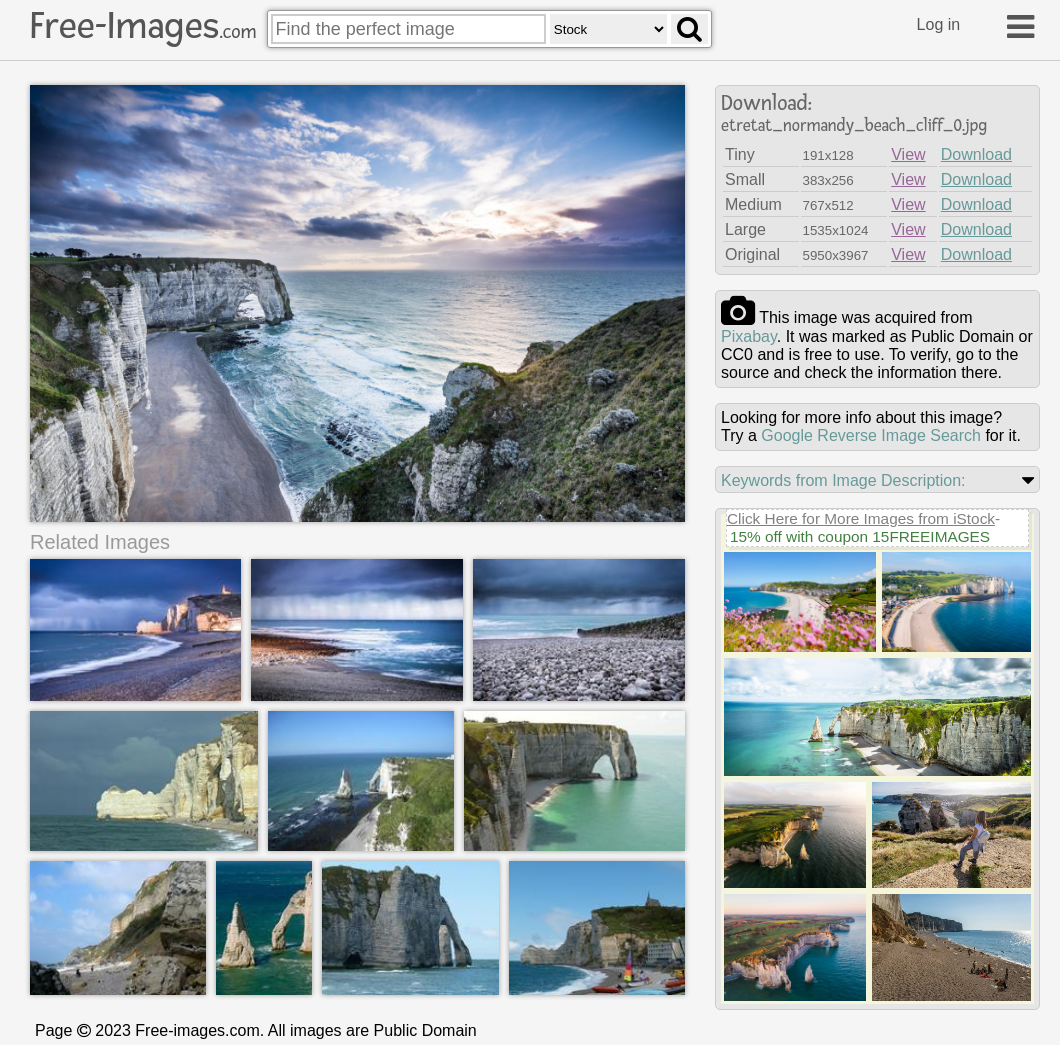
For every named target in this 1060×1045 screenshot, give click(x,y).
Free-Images (143, 26)
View (908, 154)
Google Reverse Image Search (871, 435)
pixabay (749, 336)
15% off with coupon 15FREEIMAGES (860, 536)
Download (976, 154)
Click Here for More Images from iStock (861, 518)
